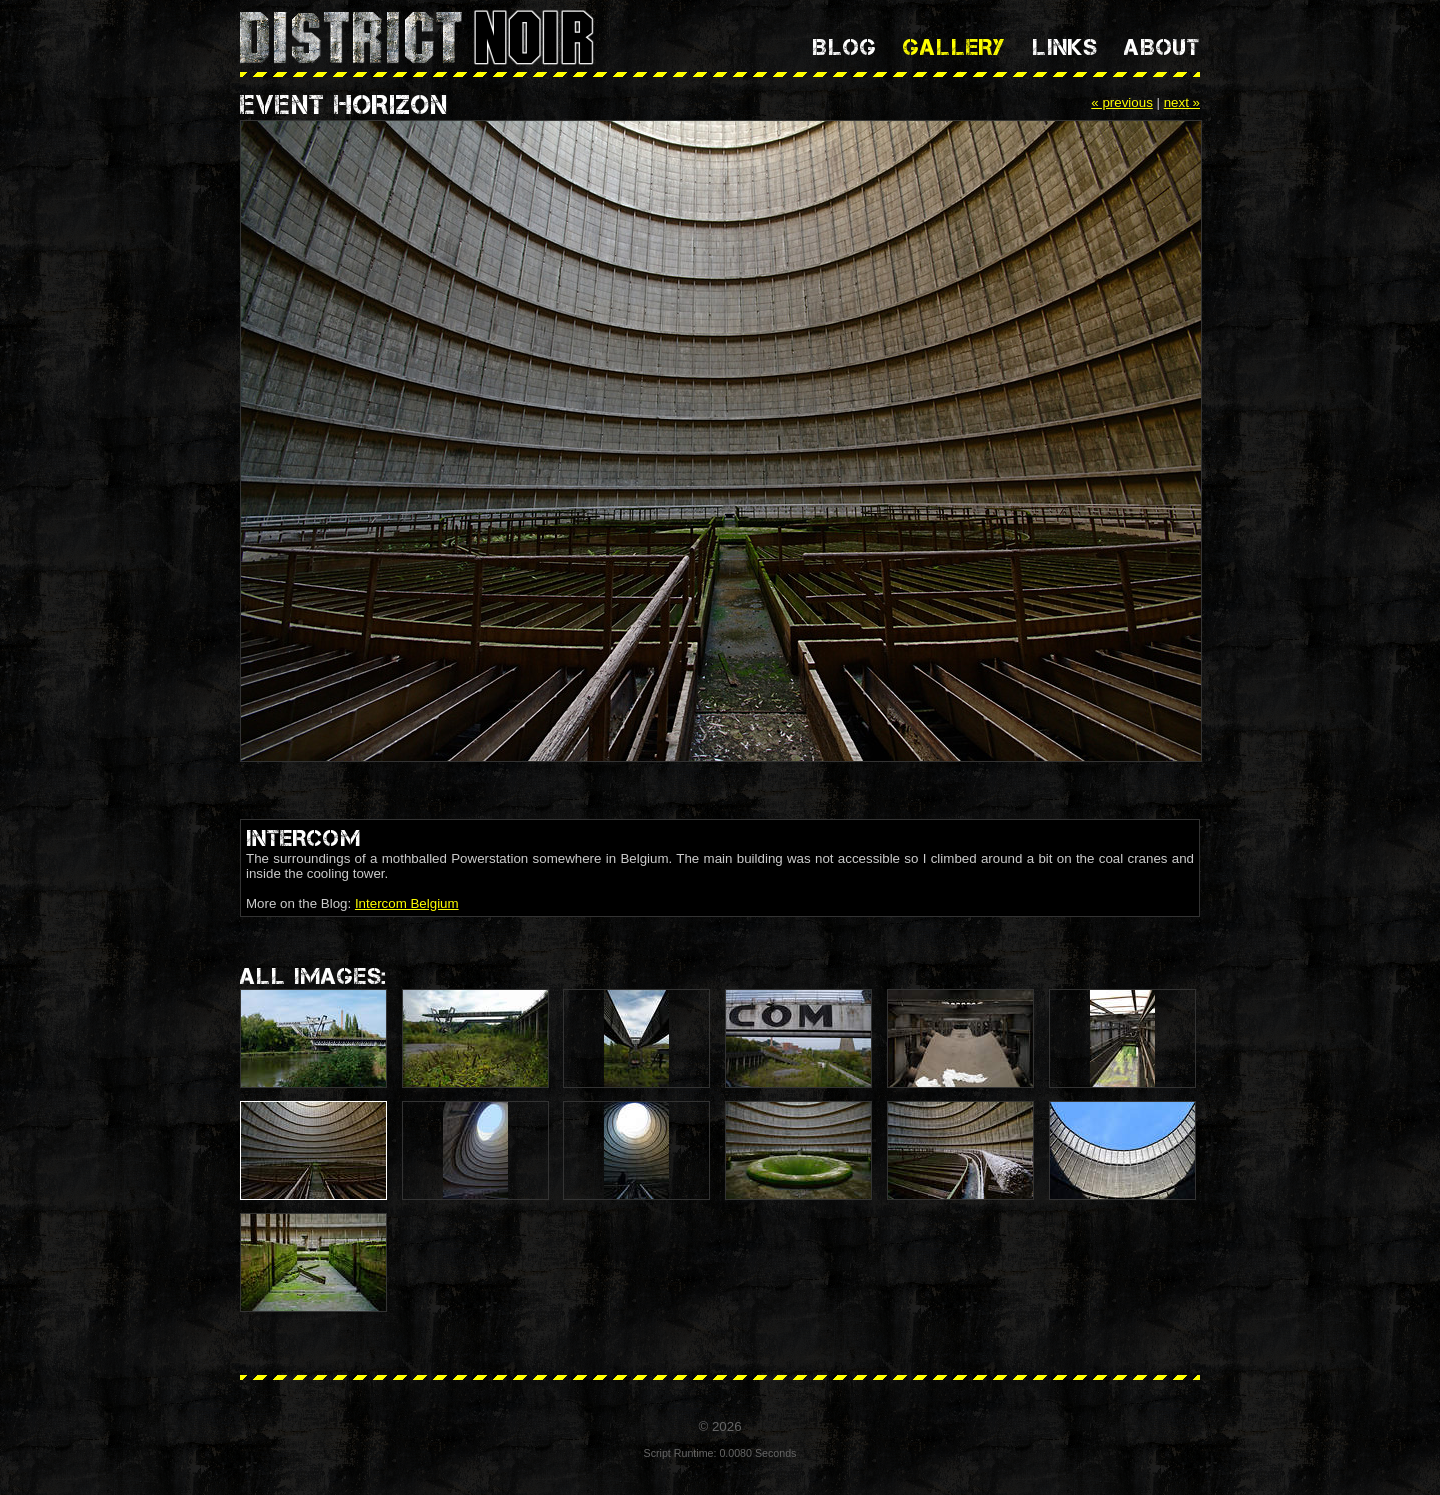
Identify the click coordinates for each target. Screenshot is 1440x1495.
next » (1182, 102)
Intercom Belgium (407, 903)
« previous (1122, 102)
